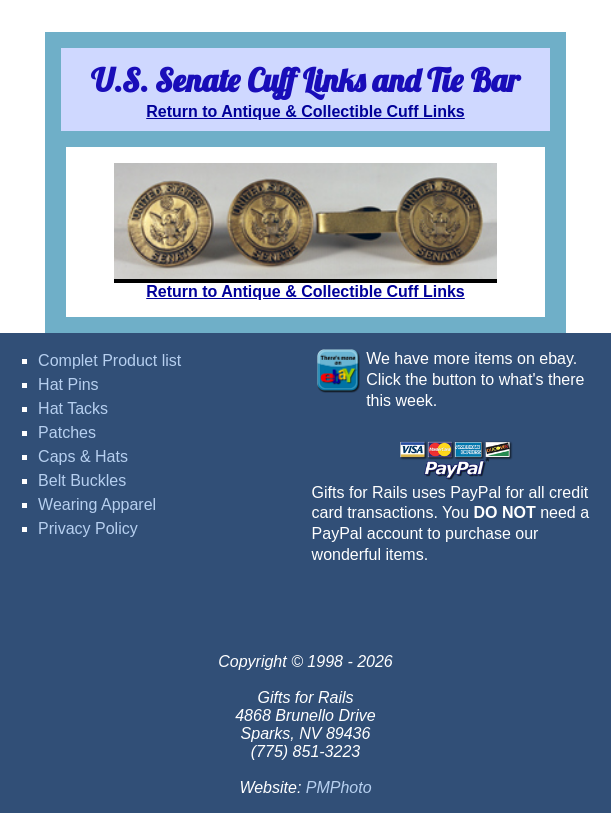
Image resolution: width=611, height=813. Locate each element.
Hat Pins (68, 384)
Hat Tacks (73, 408)
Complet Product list (109, 360)
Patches (67, 432)
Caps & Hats (83, 456)
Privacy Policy (88, 528)
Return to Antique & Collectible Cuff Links (305, 111)
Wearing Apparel (97, 504)
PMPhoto (339, 787)
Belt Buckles (82, 480)
